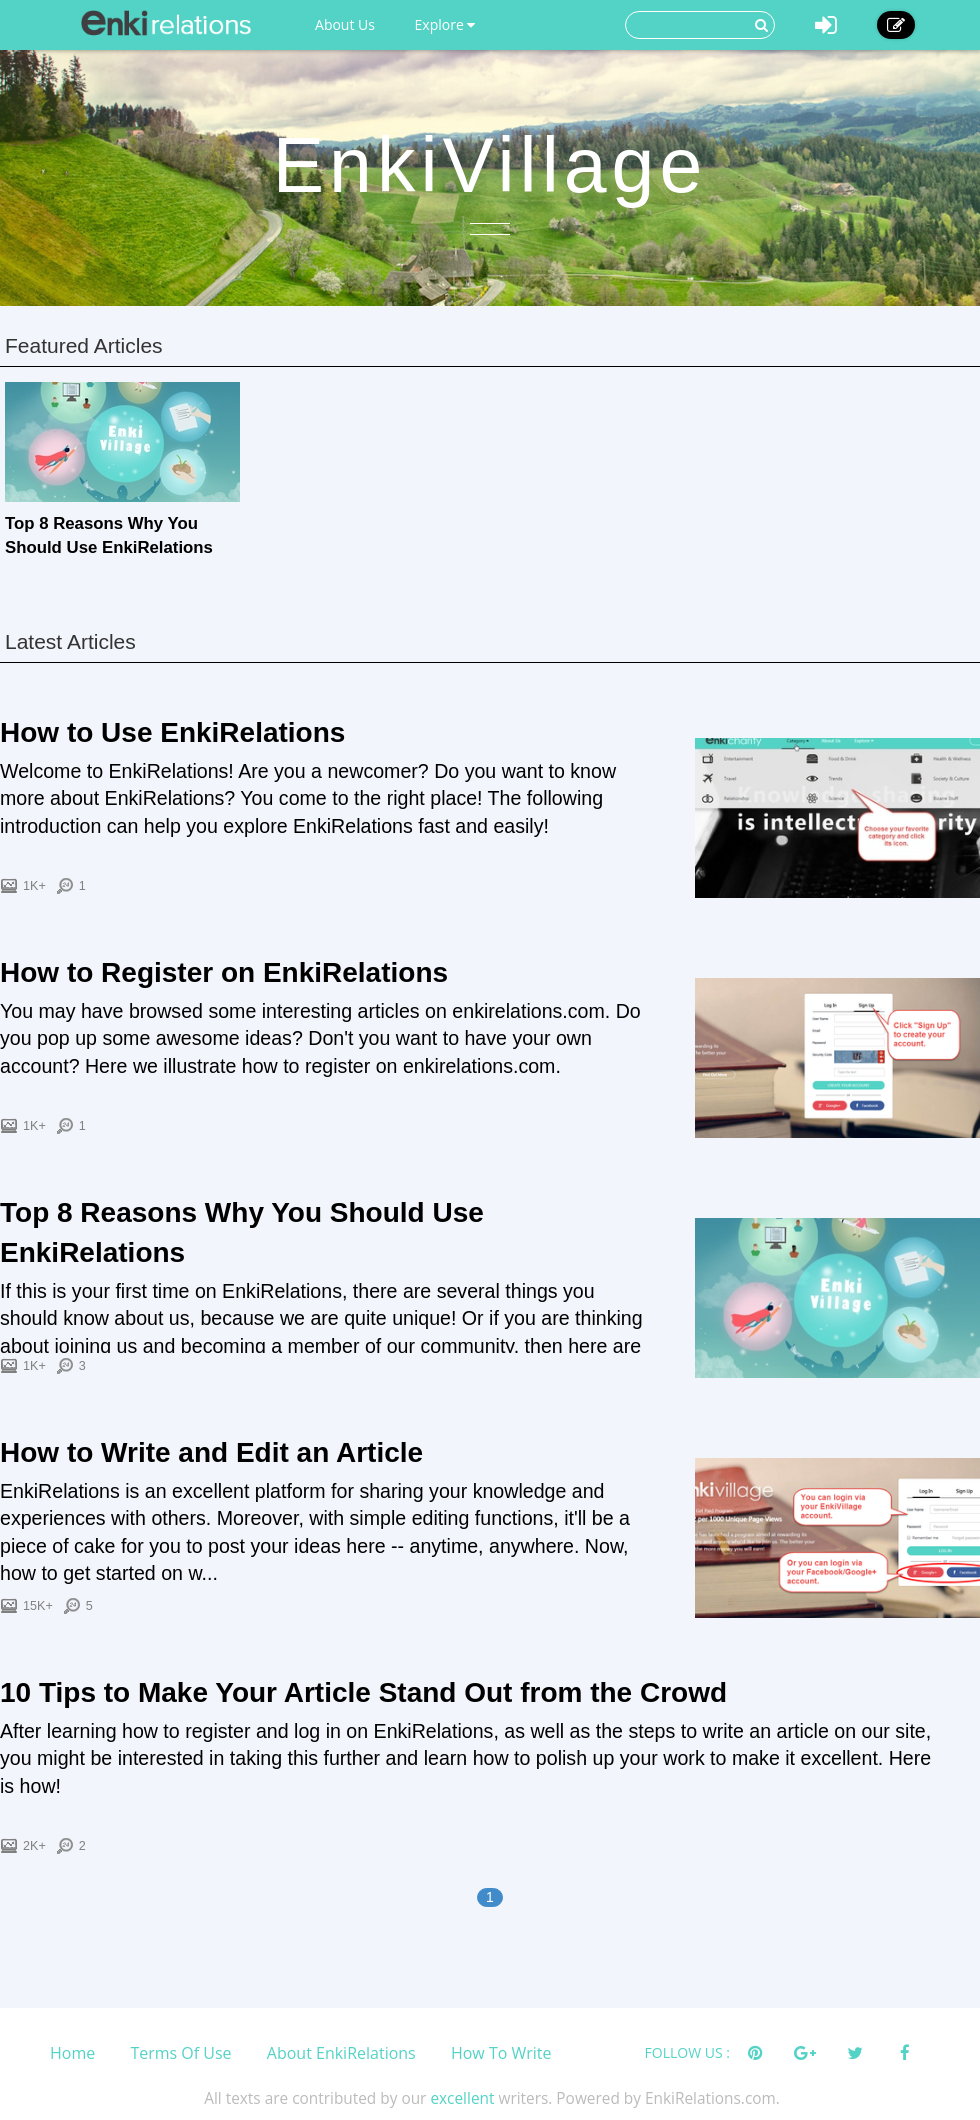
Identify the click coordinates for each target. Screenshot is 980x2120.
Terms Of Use (180, 2053)
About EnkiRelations (341, 2053)
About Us (345, 24)
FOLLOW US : (687, 2052)
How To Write (501, 2053)
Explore (445, 24)
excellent (462, 2098)
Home (72, 2053)
